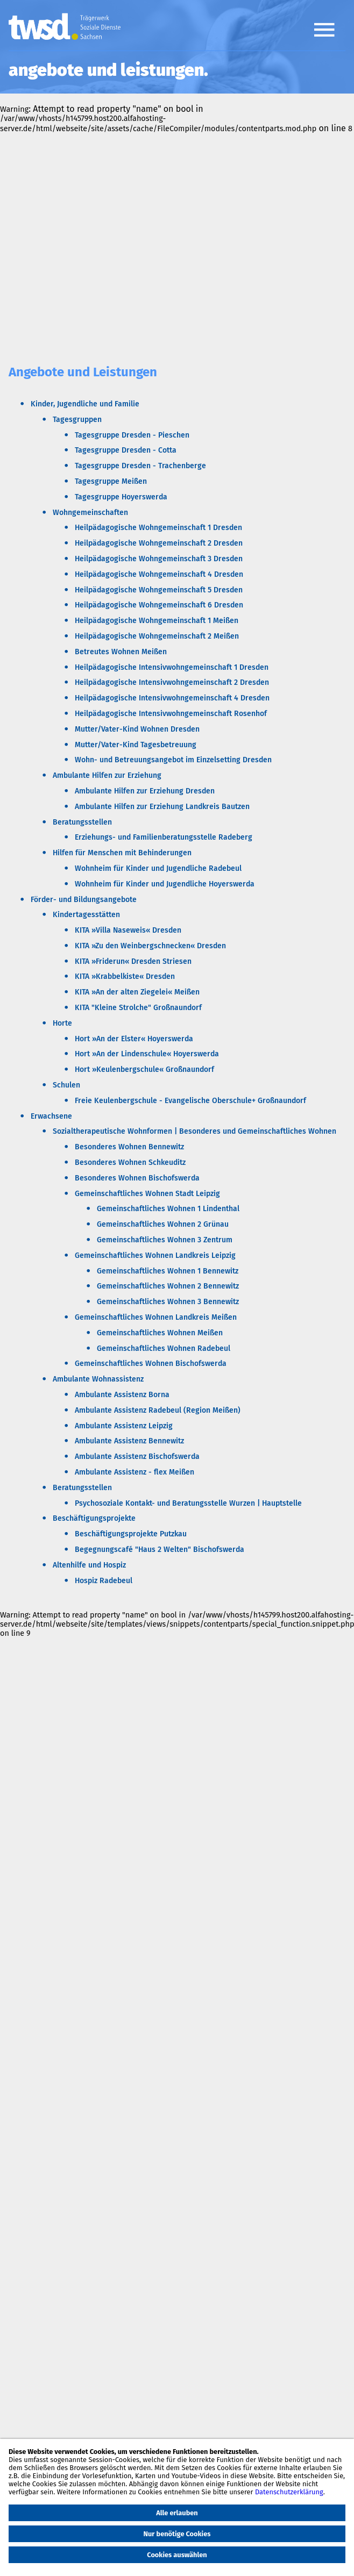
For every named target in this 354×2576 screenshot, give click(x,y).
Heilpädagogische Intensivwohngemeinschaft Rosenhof (171, 713)
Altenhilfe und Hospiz (89, 1565)
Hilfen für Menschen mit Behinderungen (122, 852)
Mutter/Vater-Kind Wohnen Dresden (137, 729)
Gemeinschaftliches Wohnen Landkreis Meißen (156, 1317)
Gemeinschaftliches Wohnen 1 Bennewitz (167, 1271)
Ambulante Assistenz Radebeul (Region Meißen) (157, 1410)
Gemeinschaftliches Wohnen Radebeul (163, 1348)
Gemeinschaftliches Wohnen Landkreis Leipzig (155, 1255)
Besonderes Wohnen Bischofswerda (137, 1178)
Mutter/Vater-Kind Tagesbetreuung (135, 744)
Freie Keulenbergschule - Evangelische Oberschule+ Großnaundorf (190, 1100)
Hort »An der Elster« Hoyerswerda (134, 1038)
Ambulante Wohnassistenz (98, 1379)
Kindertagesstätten (86, 914)
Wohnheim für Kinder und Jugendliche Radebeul (158, 868)
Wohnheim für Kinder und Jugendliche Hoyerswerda (164, 884)
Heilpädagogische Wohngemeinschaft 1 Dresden (158, 527)
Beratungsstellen (82, 822)
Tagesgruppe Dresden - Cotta (125, 450)
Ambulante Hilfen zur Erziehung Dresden (145, 791)
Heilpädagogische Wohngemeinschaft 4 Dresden (159, 574)
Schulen (66, 1085)
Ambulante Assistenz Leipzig (124, 1425)
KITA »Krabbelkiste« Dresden (125, 976)
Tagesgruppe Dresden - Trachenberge (140, 465)
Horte (62, 1023)
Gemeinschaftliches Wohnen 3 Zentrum (164, 1239)
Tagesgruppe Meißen (111, 481)
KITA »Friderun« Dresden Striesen (133, 961)
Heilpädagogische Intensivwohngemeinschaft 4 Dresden (172, 698)
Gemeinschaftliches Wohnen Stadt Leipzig (147, 1193)
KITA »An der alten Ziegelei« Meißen (137, 992)
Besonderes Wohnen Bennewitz (129, 1146)
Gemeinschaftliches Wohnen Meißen (160, 1332)
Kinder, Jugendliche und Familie (85, 404)
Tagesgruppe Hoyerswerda (121, 497)
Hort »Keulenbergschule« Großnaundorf (144, 1069)
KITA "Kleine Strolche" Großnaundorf (138, 1007)
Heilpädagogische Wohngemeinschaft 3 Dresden (159, 558)
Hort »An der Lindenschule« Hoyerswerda (147, 1053)
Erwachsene (51, 1116)
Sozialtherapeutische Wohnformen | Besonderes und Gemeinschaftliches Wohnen (194, 1131)
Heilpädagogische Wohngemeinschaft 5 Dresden (159, 590)
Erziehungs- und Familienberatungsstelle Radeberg (163, 837)
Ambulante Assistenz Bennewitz (129, 1441)
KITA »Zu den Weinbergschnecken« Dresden (150, 945)
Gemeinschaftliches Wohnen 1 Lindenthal (168, 1208)
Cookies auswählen (177, 2555)
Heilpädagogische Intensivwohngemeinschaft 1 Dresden (171, 667)
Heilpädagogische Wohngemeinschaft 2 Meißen (157, 636)
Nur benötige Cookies (177, 2534)
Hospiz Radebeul (103, 1580)
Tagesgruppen (77, 419)
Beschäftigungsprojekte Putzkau (131, 1534)
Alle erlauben (177, 2513)
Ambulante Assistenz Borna (122, 1394)
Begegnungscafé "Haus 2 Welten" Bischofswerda (159, 1549)
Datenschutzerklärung (289, 2492)
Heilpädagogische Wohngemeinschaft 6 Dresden (159, 605)
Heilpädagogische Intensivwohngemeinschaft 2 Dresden (172, 682)
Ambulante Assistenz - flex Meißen (134, 1472)
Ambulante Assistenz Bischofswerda (137, 1456)
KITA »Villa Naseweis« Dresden (128, 930)
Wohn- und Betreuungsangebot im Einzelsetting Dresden (173, 759)
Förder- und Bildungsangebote (84, 899)
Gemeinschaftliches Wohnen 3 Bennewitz (168, 1301)
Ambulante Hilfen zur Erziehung (107, 775)
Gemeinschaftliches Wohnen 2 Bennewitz (168, 1286)
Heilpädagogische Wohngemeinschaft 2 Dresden (159, 543)
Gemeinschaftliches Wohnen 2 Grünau (163, 1224)
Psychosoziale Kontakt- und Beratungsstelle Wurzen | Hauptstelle (188, 1503)
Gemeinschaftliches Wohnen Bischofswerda (150, 1363)
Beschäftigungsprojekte (94, 1518)
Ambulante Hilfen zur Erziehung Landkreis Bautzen (162, 806)
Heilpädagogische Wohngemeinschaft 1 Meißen (156, 620)
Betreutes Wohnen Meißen (121, 651)
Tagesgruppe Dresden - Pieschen (132, 435)
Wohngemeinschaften (90, 512)
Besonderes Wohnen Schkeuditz (130, 1162)
